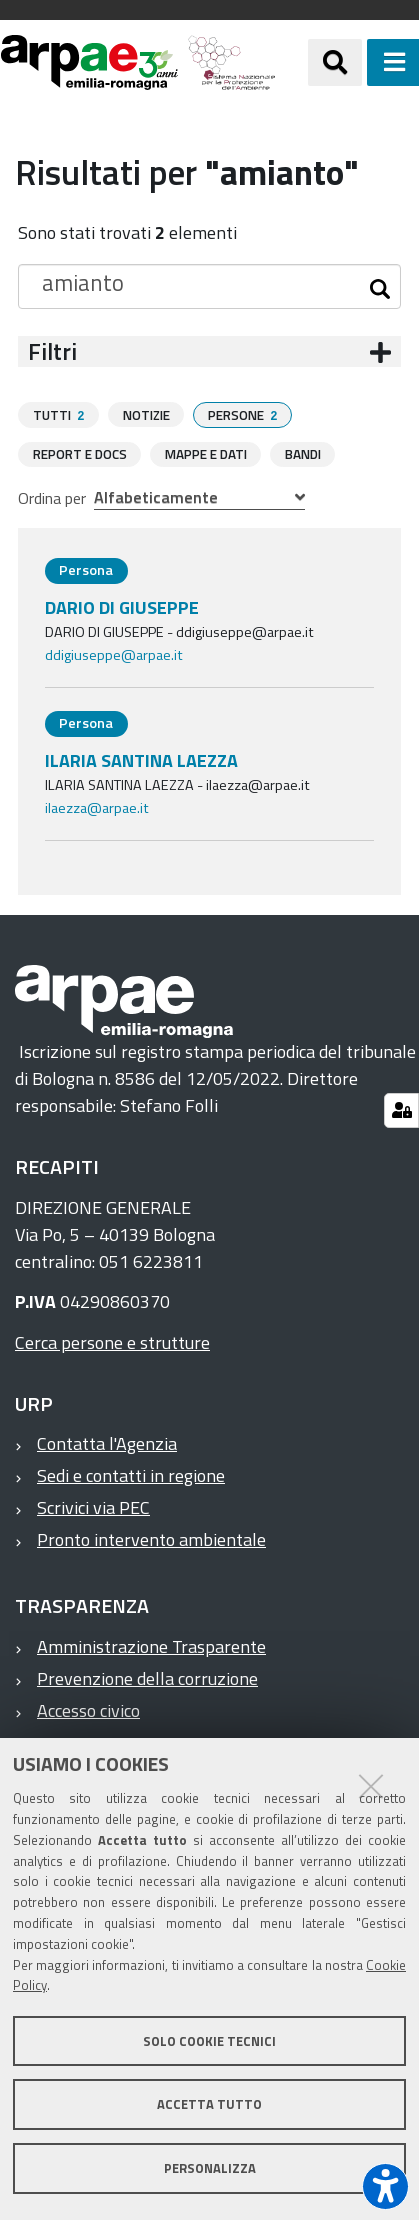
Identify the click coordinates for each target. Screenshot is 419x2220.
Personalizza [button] (210, 2168)
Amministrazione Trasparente (151, 1645)
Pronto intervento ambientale (151, 1538)
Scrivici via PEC (93, 1506)
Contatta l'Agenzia (107, 1442)
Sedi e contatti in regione (131, 1474)
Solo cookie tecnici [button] (209, 2041)
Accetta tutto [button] (209, 2104)
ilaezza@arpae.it (97, 807)
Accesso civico (88, 1709)
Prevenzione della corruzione (147, 1677)
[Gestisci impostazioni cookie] (401, 1110)
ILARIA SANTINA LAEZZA (141, 759)
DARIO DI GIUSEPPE (122, 606)
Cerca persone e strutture (112, 1341)
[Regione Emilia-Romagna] (292, 62)
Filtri (52, 351)
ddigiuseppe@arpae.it (114, 654)
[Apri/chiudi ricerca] (335, 62)
